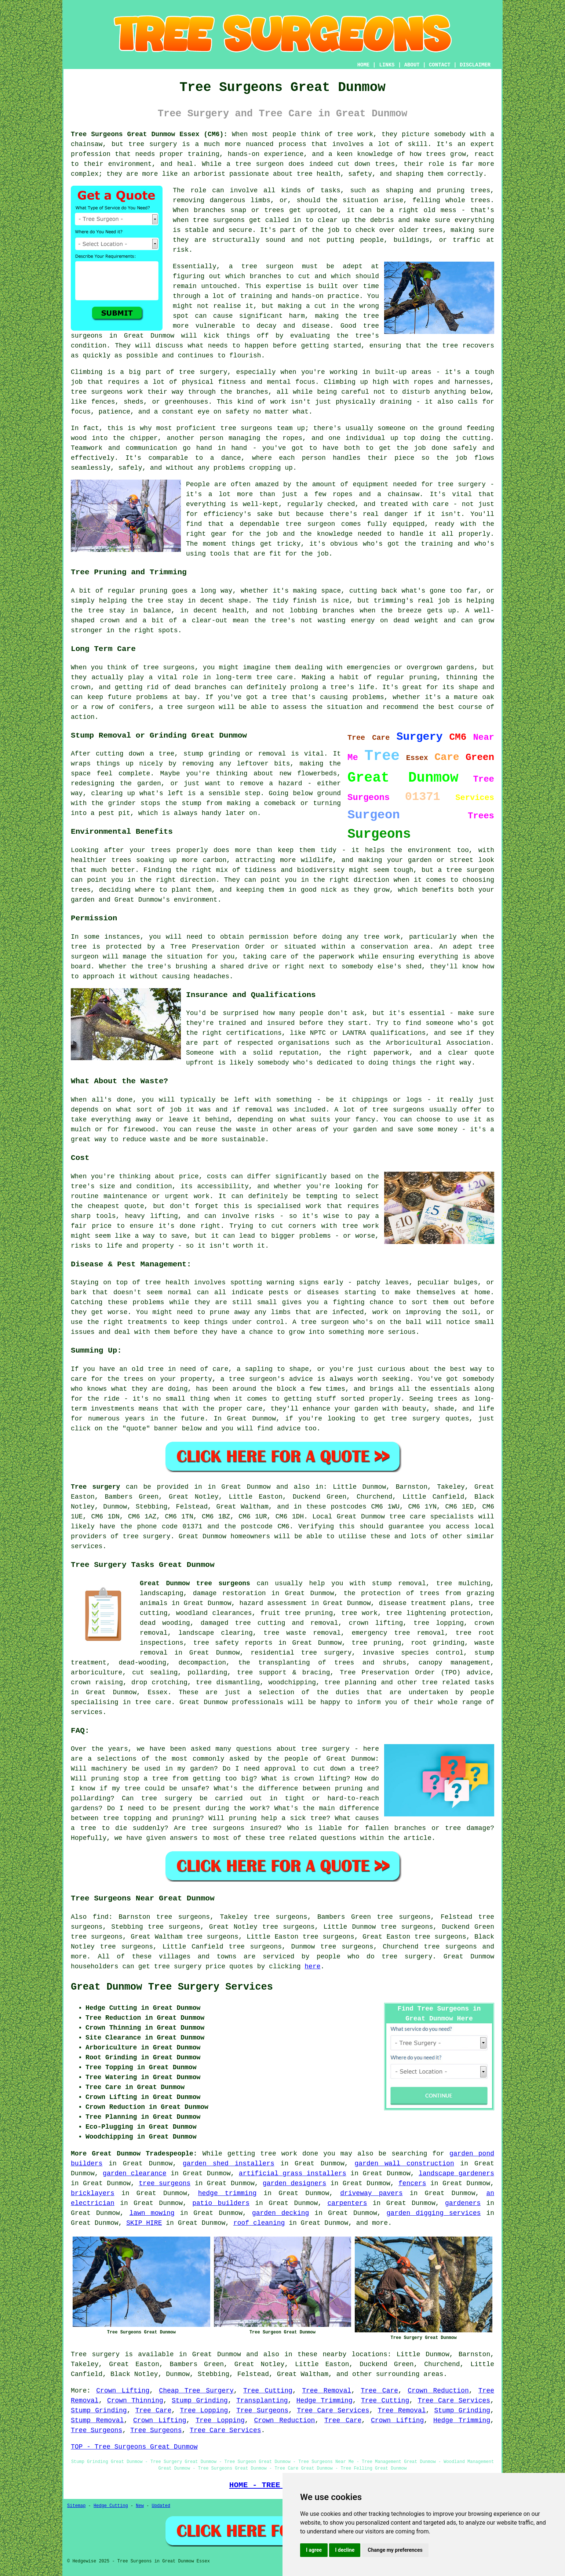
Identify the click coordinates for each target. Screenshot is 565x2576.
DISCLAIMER (475, 65)
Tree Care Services (454, 2400)
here (312, 1966)
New (140, 2505)
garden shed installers (228, 2163)
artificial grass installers (292, 2173)
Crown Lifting (122, 2390)
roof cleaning (259, 2223)
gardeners (463, 2203)
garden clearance (135, 2173)
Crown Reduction (438, 2390)
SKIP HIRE (144, 2223)
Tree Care (379, 2390)
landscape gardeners (456, 2173)
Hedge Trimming (324, 2400)
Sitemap (76, 2505)
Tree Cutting (267, 2390)
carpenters (347, 2203)
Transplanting (262, 2400)
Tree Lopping (204, 2410)
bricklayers (92, 2193)
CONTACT (440, 65)
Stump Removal (97, 2420)
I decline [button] (344, 2550)
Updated (161, 2505)
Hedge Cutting (111, 2505)
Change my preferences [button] (395, 2550)
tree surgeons (450, 1946)
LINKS (386, 65)
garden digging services (434, 2213)
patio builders (220, 2203)
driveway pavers (371, 2193)
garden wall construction (404, 2163)
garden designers (294, 2183)
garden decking (280, 2213)
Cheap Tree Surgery (196, 2390)
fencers (412, 2183)
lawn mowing (152, 2213)
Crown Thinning (135, 2400)
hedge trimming (227, 2193)
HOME (363, 65)
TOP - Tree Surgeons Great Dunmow (134, 2447)
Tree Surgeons (262, 2410)
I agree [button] (314, 2550)
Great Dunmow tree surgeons (195, 1583)
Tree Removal (326, 2390)
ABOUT (412, 65)
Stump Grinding (200, 2400)
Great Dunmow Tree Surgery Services (172, 1987)
